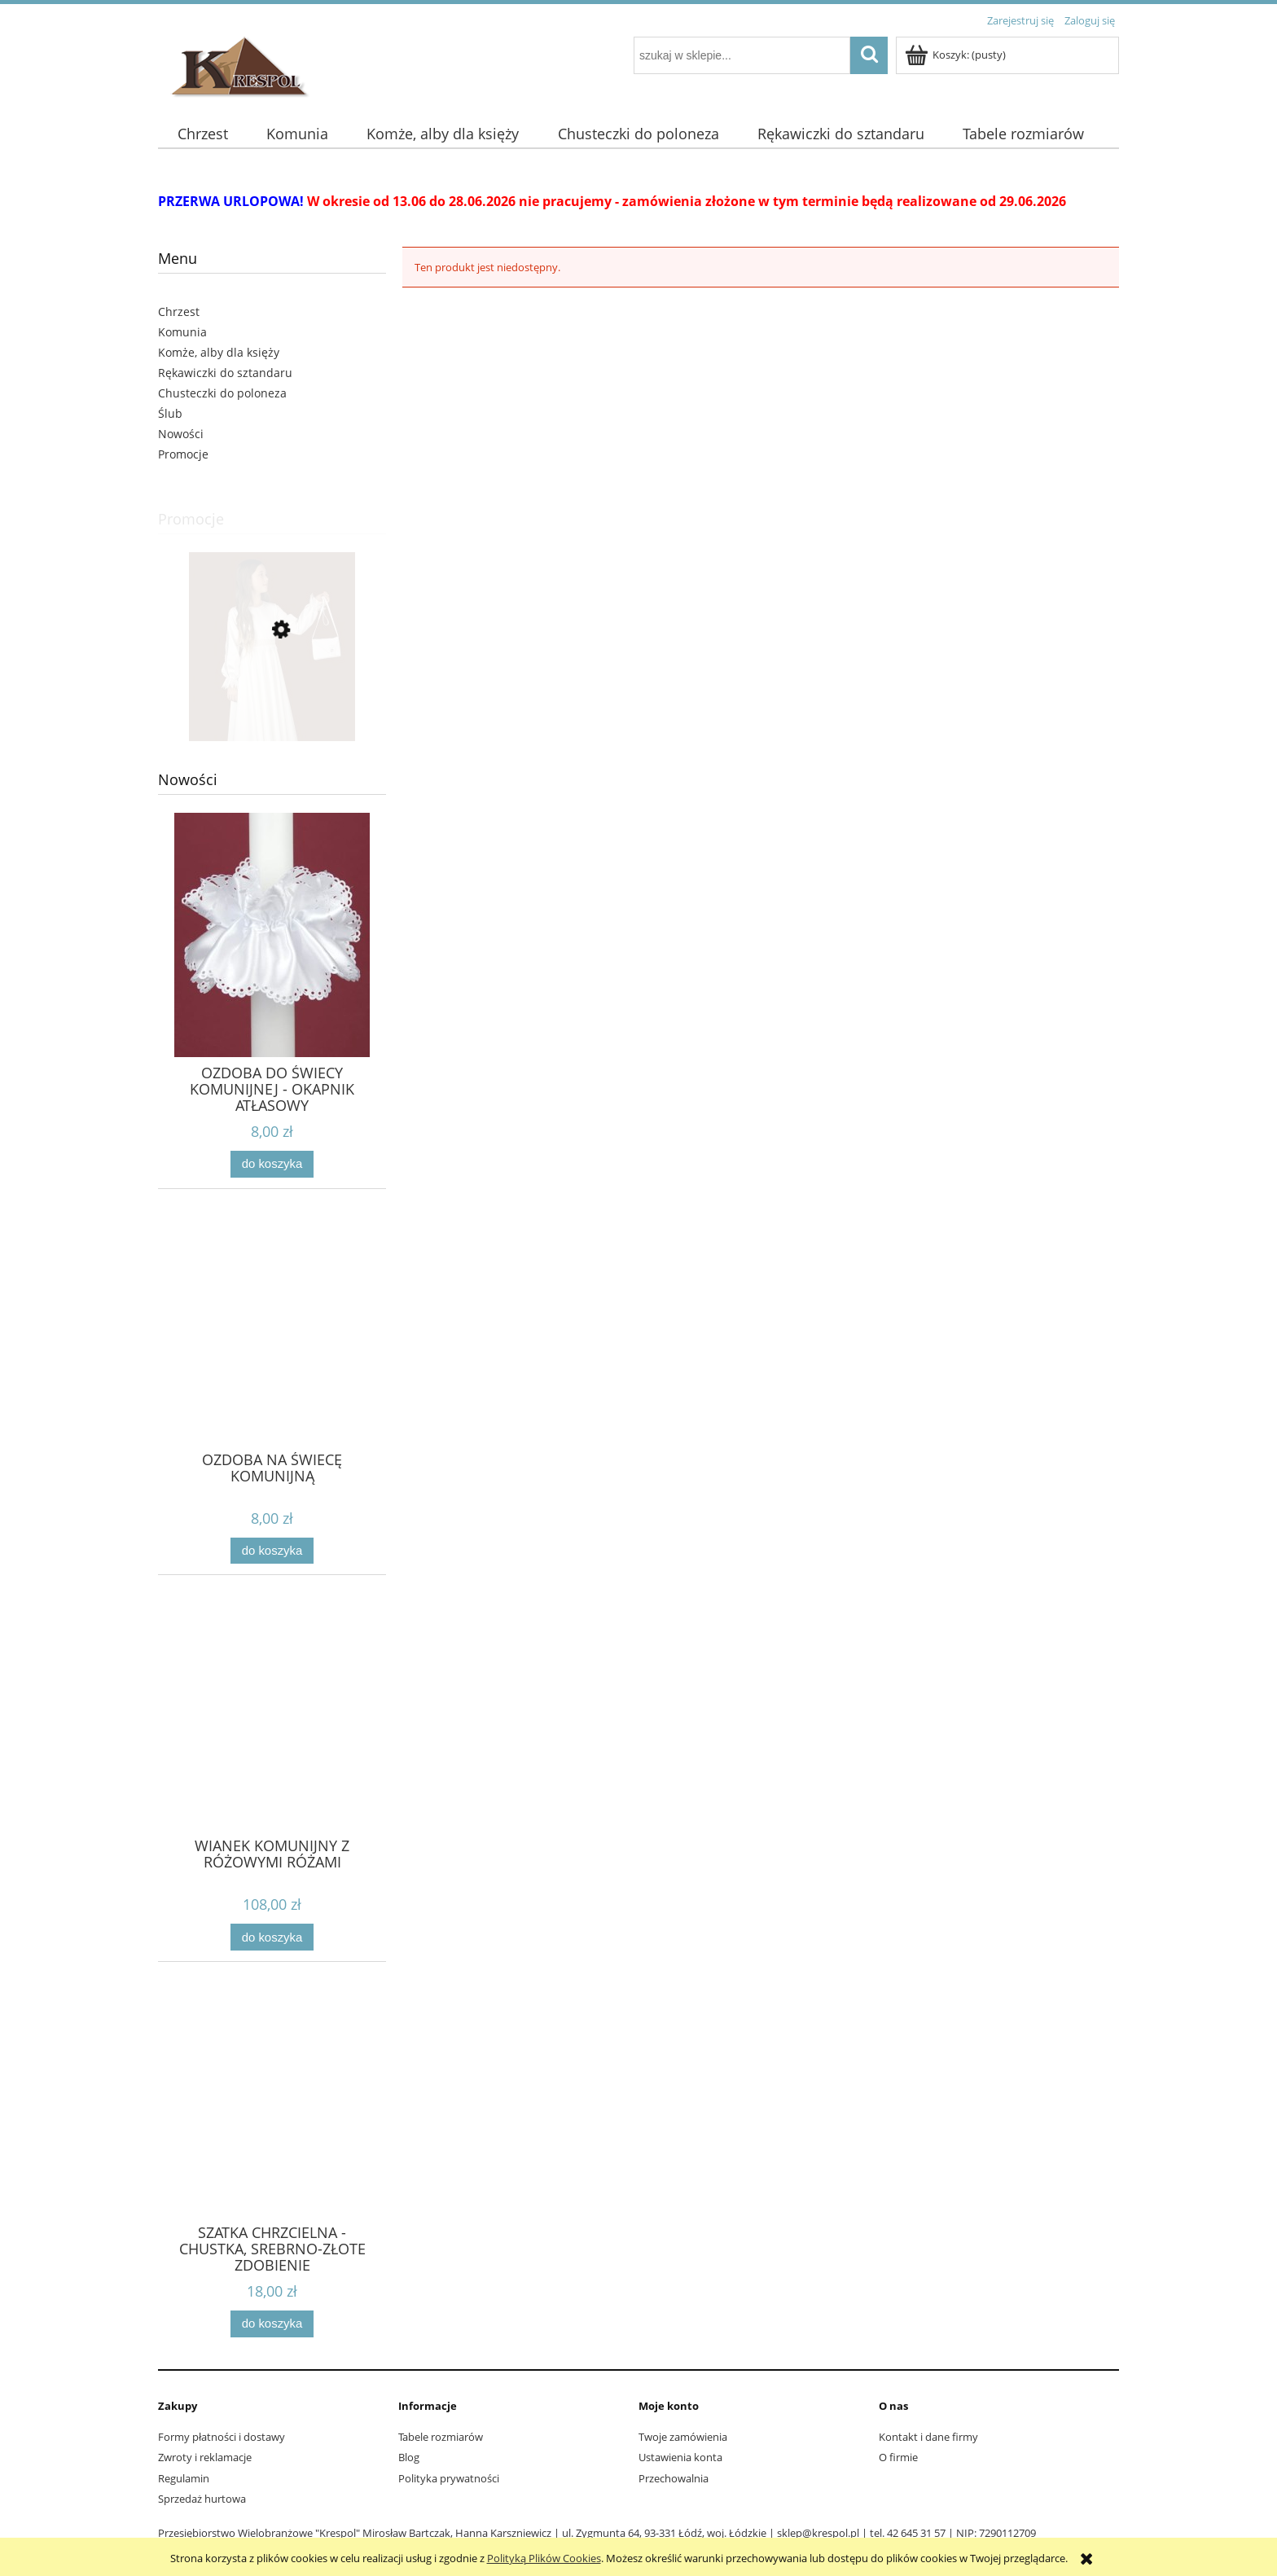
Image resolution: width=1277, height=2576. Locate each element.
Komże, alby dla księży (218, 352)
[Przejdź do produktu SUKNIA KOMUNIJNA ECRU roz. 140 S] (272, 703)
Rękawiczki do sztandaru (225, 372)
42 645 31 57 (916, 2533)
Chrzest (179, 311)
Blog (408, 2457)
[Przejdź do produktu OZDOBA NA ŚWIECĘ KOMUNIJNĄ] (272, 1354)
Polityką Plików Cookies (544, 2558)
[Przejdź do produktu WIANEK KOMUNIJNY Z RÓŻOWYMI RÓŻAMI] (272, 1740)
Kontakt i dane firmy (928, 2436)
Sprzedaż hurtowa (202, 2498)
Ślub (170, 413)
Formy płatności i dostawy (221, 2436)
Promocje (183, 454)
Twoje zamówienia (682, 2436)
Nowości (181, 433)
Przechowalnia (673, 2478)
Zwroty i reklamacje (205, 2457)
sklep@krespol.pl (818, 2533)
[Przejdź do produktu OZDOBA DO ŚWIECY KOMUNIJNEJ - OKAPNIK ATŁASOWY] (272, 967)
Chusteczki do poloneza (222, 393)
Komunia (182, 332)
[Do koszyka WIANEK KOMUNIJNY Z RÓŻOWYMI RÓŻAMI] (272, 1937)
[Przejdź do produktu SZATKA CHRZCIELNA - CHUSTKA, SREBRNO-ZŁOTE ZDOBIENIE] (272, 2127)
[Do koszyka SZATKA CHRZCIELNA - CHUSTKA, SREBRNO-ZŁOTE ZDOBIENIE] (272, 2324)
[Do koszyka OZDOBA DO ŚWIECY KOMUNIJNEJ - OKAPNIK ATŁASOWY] (272, 1164)
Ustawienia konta (680, 2457)
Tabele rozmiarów (440, 2436)
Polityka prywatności (448, 2478)
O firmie (898, 2457)
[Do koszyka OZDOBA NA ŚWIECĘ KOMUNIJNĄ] (272, 1551)
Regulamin (183, 2478)
